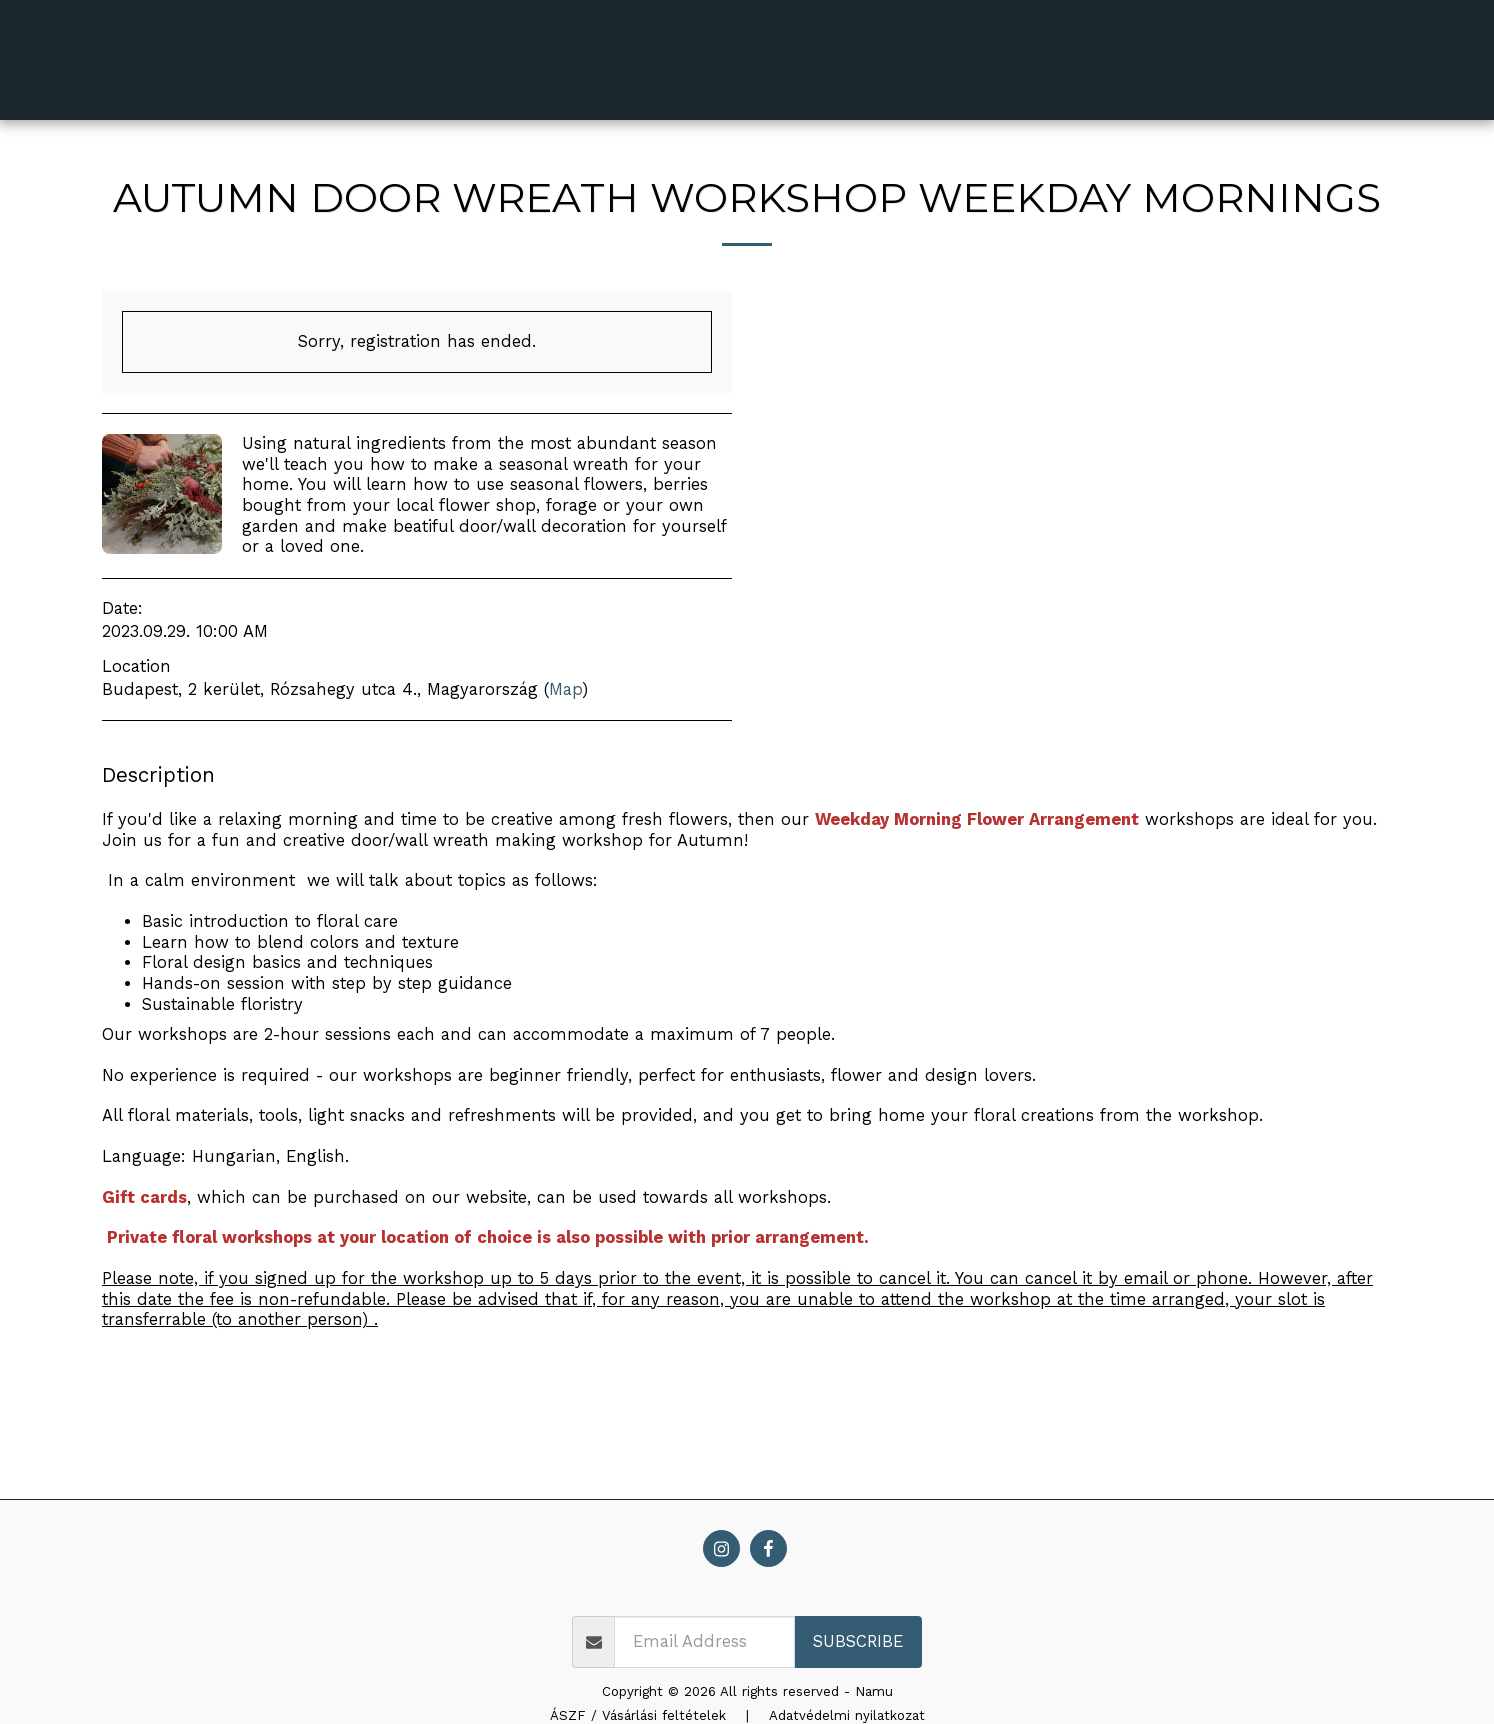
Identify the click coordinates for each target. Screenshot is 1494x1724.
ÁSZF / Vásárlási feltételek (638, 1715)
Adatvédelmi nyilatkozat (847, 1715)
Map (565, 689)
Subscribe (858, 1641)
